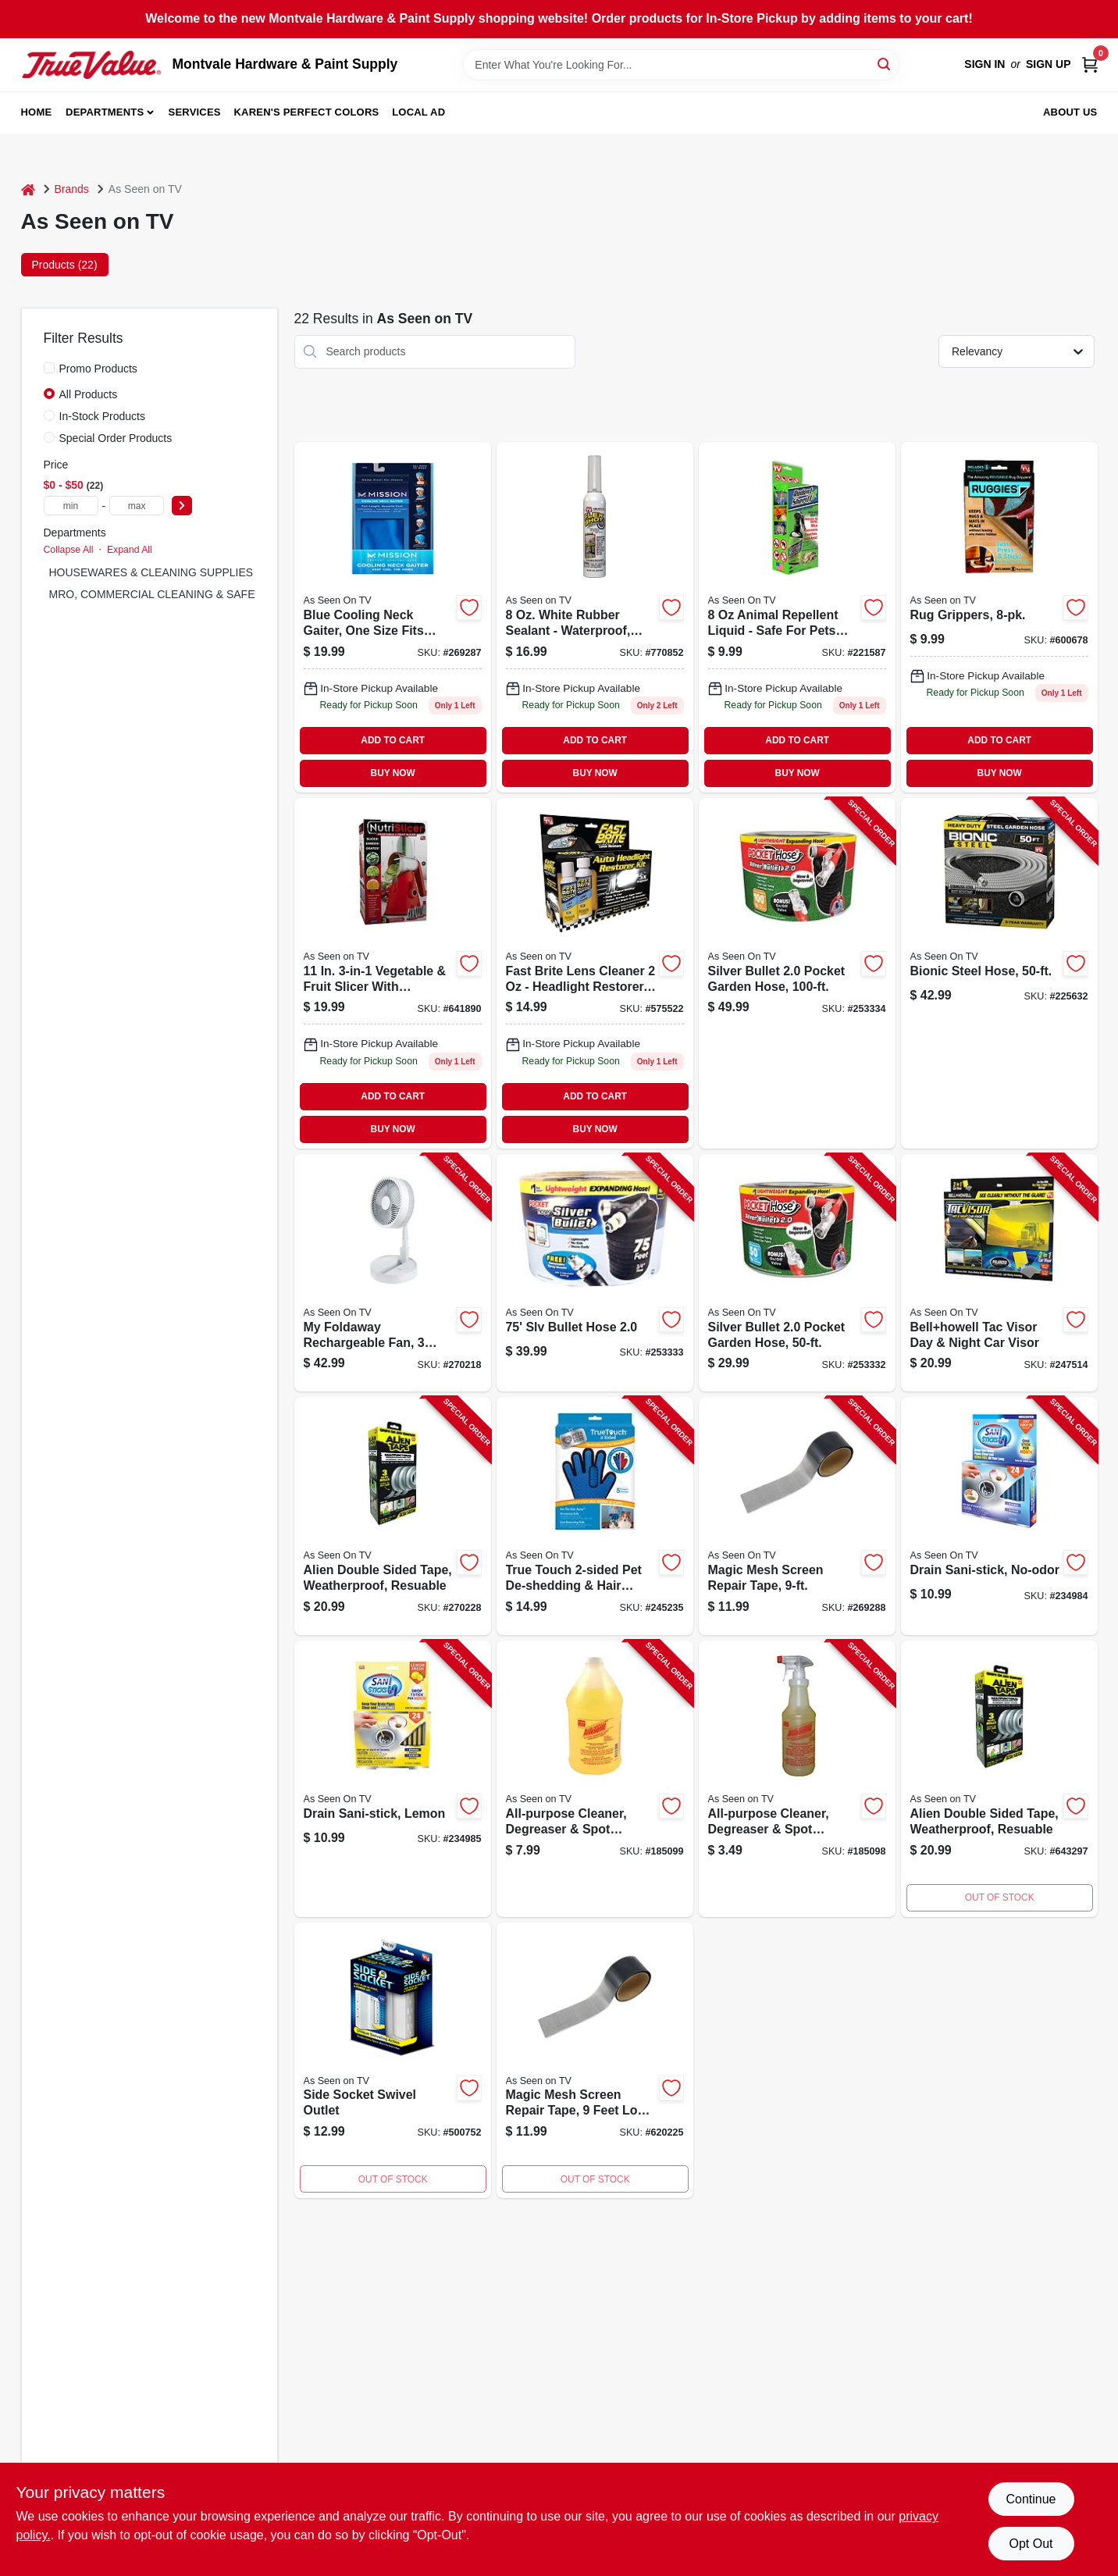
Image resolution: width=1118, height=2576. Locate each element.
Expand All (129, 549)
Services (195, 112)
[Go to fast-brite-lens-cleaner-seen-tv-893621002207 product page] (595, 973)
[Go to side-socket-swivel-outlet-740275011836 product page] (392, 2060)
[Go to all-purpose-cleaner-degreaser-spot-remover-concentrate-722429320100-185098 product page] (797, 1779)
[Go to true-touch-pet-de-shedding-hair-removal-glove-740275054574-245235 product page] (595, 1516)
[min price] (71, 505)
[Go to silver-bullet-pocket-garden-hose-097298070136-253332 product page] (797, 1273)
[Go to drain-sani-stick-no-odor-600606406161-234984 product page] (999, 1516)
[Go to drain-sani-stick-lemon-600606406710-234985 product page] (392, 1779)
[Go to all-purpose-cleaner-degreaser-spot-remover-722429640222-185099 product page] (595, 1779)
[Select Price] (182, 505)
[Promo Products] (49, 367)
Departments (105, 112)
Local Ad (418, 112)
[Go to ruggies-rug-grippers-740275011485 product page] (999, 617)
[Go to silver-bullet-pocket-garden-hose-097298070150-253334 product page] (797, 973)
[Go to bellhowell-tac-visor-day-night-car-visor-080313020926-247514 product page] (999, 1273)
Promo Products (98, 368)
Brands (72, 189)
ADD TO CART (393, 740)
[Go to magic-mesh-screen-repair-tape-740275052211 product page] (595, 2060)
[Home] (28, 189)
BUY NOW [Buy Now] (393, 773)
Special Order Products (116, 438)
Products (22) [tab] (65, 264)
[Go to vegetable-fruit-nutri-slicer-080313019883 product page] (392, 973)
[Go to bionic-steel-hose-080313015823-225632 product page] (999, 973)
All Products (88, 394)
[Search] (885, 64)
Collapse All (69, 549)
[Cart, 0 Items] (1090, 64)
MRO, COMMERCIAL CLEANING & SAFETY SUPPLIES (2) (195, 594)
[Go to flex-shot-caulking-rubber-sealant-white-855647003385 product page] (595, 617)
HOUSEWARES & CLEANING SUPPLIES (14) (162, 572)
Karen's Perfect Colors (306, 112)
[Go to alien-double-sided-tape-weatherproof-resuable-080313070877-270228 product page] (392, 1516)
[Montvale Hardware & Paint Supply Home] (91, 65)
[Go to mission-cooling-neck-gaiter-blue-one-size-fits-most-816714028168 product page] (392, 617)
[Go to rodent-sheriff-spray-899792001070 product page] (797, 617)
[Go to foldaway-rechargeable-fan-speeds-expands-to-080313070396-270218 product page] (392, 1273)
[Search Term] (680, 64)
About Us (1070, 112)
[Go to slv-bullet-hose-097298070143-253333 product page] (595, 1273)
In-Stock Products (102, 416)
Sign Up (1048, 64)
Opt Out (1030, 2543)
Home (36, 112)
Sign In (984, 64)
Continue (1031, 2499)
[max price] (136, 505)
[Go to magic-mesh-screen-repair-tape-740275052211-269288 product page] (797, 1516)
